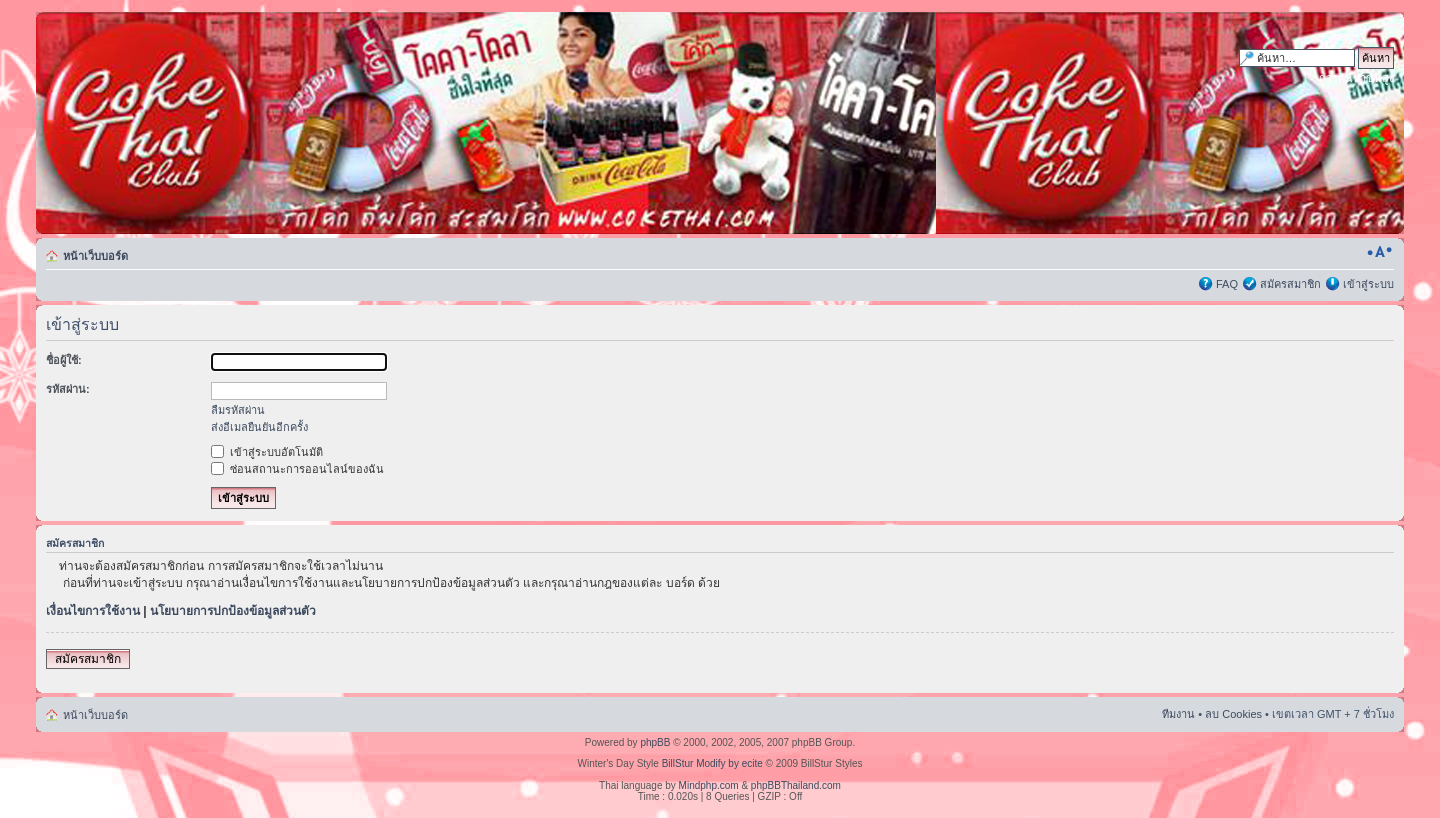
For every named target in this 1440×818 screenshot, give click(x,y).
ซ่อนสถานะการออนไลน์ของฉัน (297, 469)
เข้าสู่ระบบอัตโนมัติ (267, 452)
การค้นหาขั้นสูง (1356, 78)
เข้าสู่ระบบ (1368, 284)
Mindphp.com (709, 785)
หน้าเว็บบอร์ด (95, 256)
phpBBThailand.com (796, 785)
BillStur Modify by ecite (712, 763)
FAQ (1227, 284)
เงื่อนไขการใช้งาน (93, 611)
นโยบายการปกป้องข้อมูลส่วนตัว (233, 611)
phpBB (655, 742)
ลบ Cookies (1233, 714)
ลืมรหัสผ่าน (238, 410)
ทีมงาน (1178, 714)
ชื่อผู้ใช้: (64, 360)
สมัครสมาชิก (1290, 284)
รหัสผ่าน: (68, 389)
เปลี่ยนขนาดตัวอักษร (1379, 252)
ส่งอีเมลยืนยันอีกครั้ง (259, 427)
